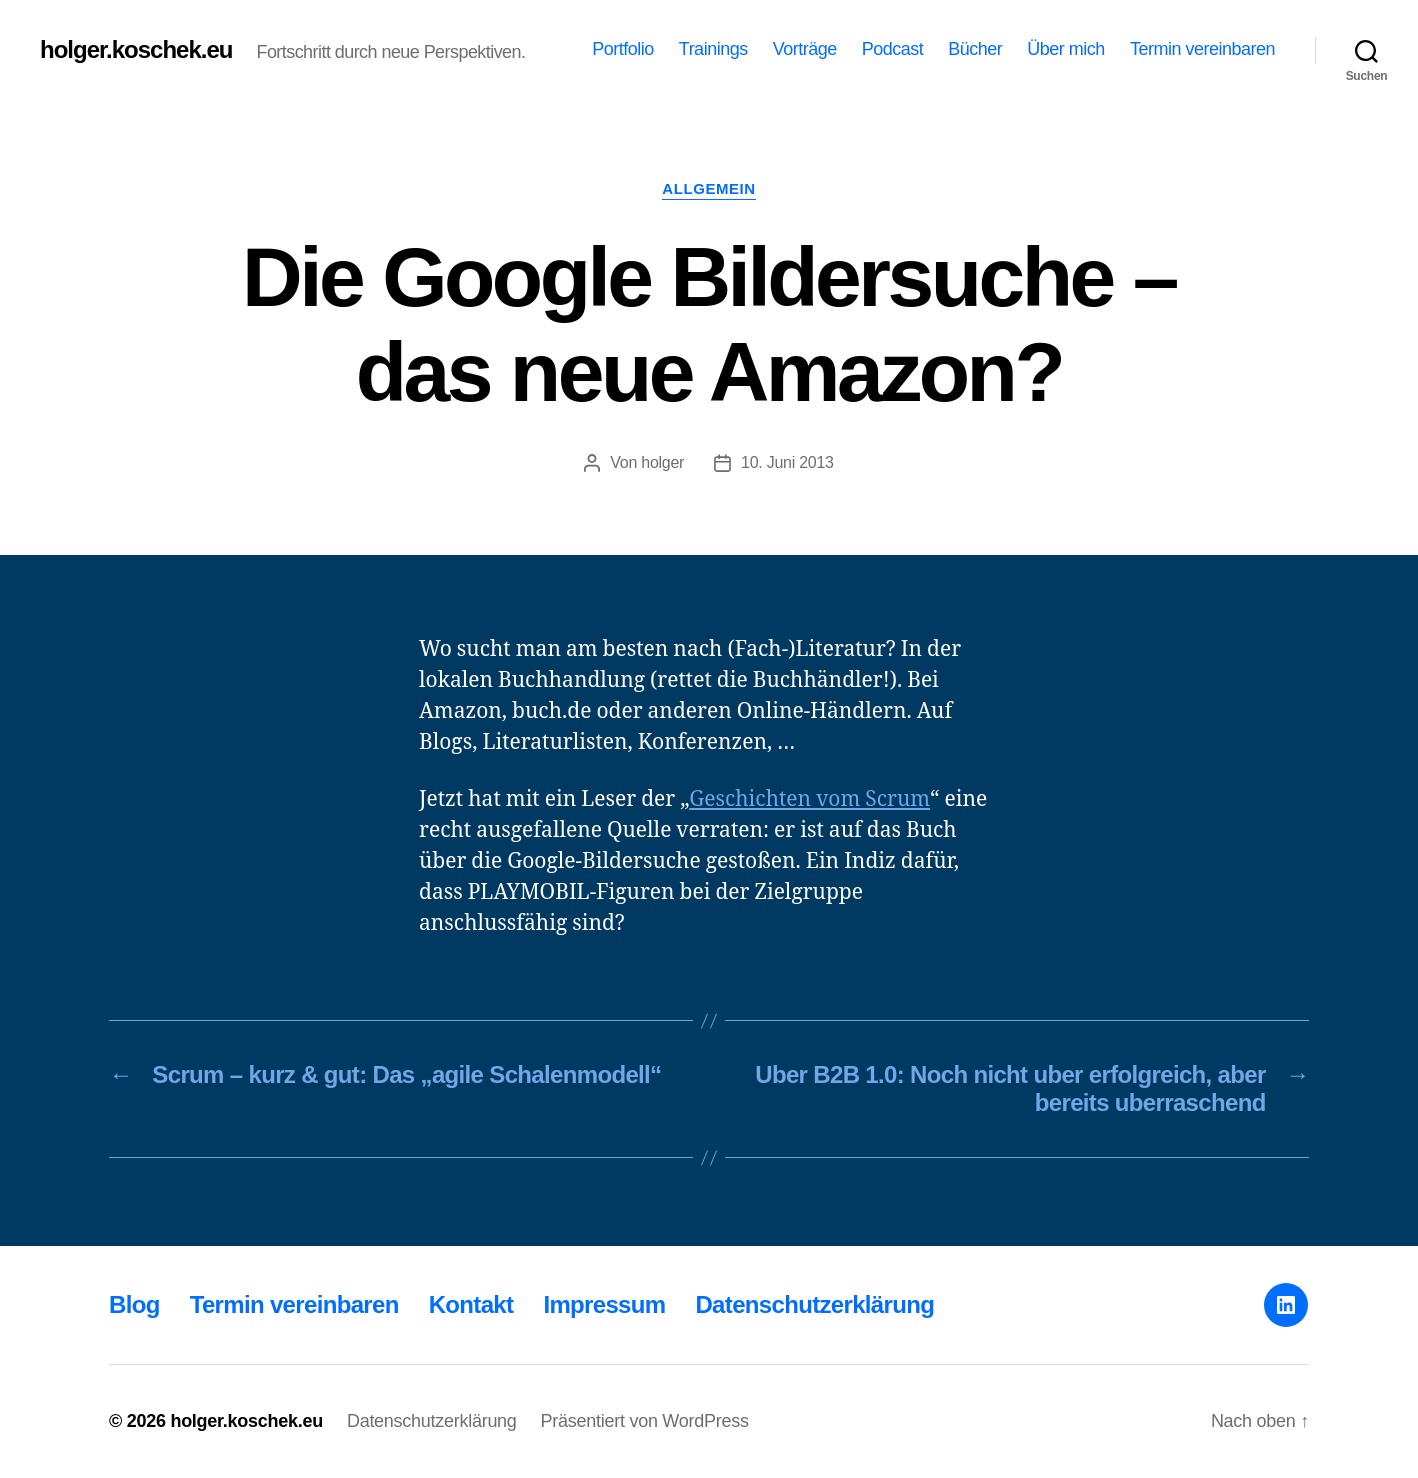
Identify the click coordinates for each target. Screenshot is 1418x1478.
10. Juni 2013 (787, 462)
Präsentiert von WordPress (645, 1421)
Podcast (893, 49)
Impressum (604, 1304)
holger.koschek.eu (136, 50)
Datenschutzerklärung (814, 1304)
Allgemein (708, 188)
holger (662, 462)
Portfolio (623, 49)
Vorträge (805, 49)
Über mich (1066, 49)
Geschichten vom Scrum (809, 799)
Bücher (975, 49)
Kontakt (471, 1304)
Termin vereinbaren (1202, 49)
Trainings (713, 49)
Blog (134, 1304)
